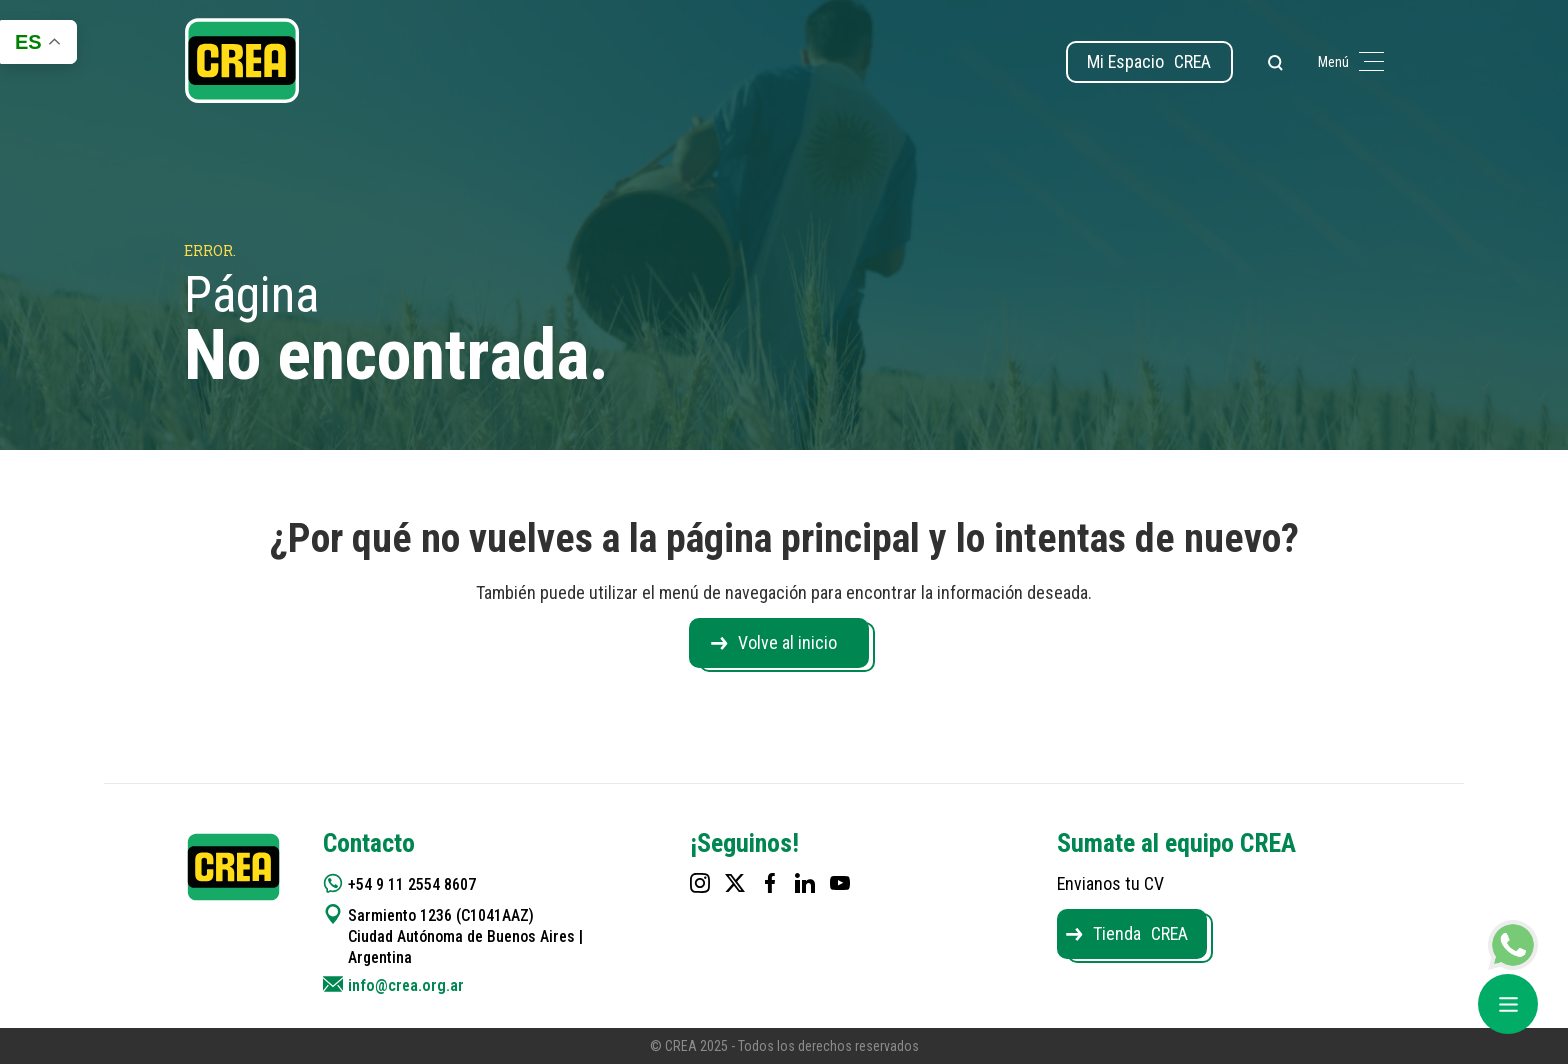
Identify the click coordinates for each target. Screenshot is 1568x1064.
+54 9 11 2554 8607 (413, 884)
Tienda (1141, 933)
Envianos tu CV (1111, 883)
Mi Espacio (1148, 61)
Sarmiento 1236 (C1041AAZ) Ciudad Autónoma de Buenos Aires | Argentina (466, 936)
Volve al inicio (787, 642)
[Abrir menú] (1508, 1004)
